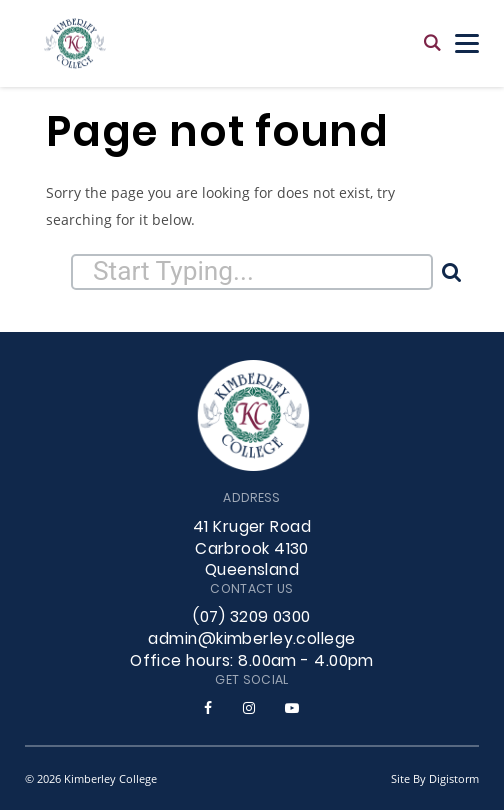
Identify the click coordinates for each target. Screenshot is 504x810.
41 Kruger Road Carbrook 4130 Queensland (252, 550)
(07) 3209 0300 (251, 618)
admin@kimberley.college (251, 640)
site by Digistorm (435, 778)
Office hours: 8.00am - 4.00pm (252, 662)
